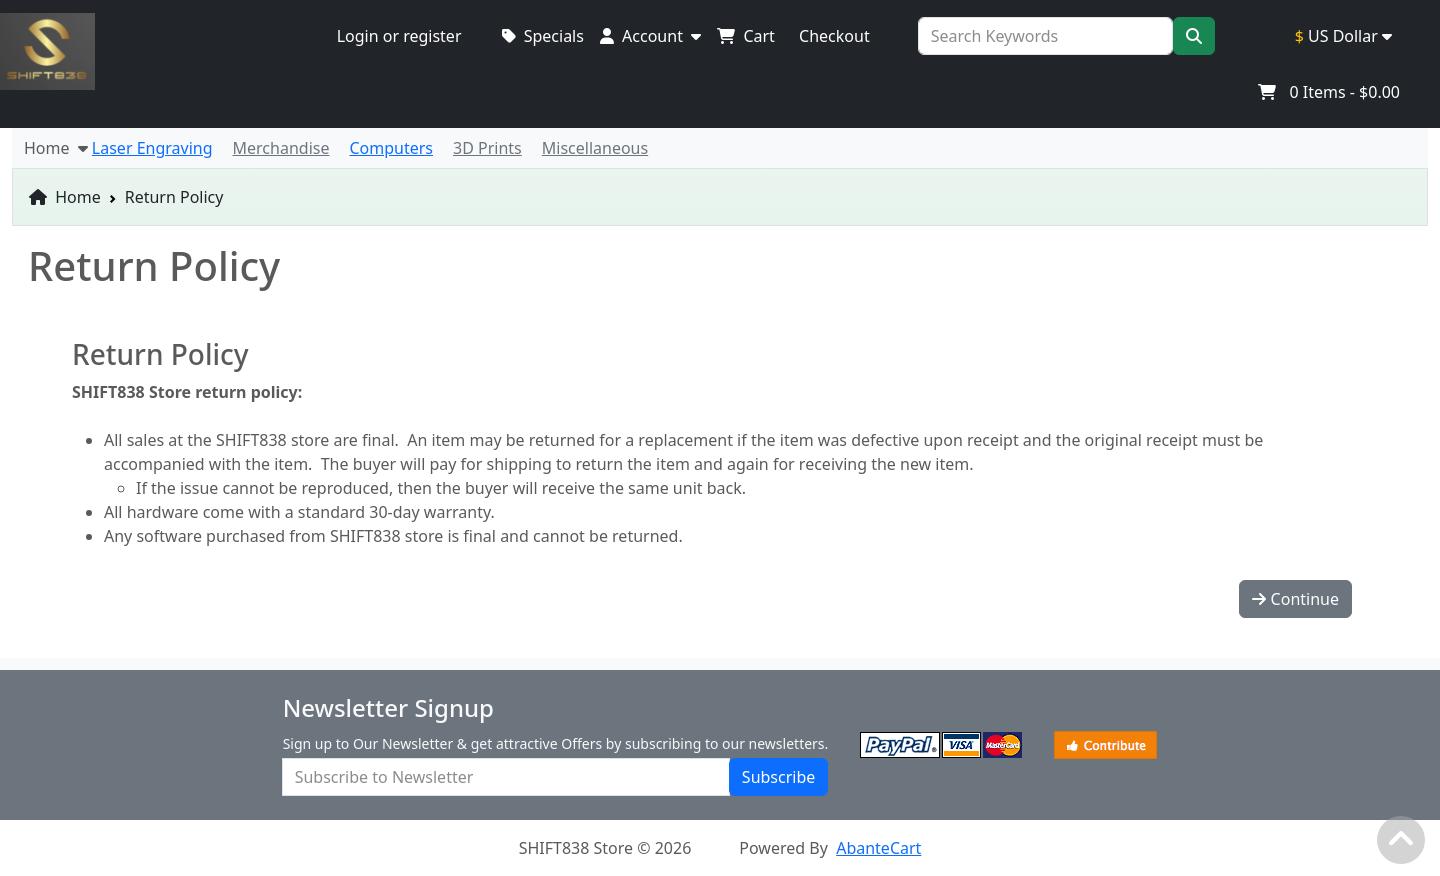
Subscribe (778, 777)
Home (65, 197)
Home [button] (56, 148)
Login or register (399, 36)
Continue (1295, 599)
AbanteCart (878, 848)
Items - (1328, 92)
